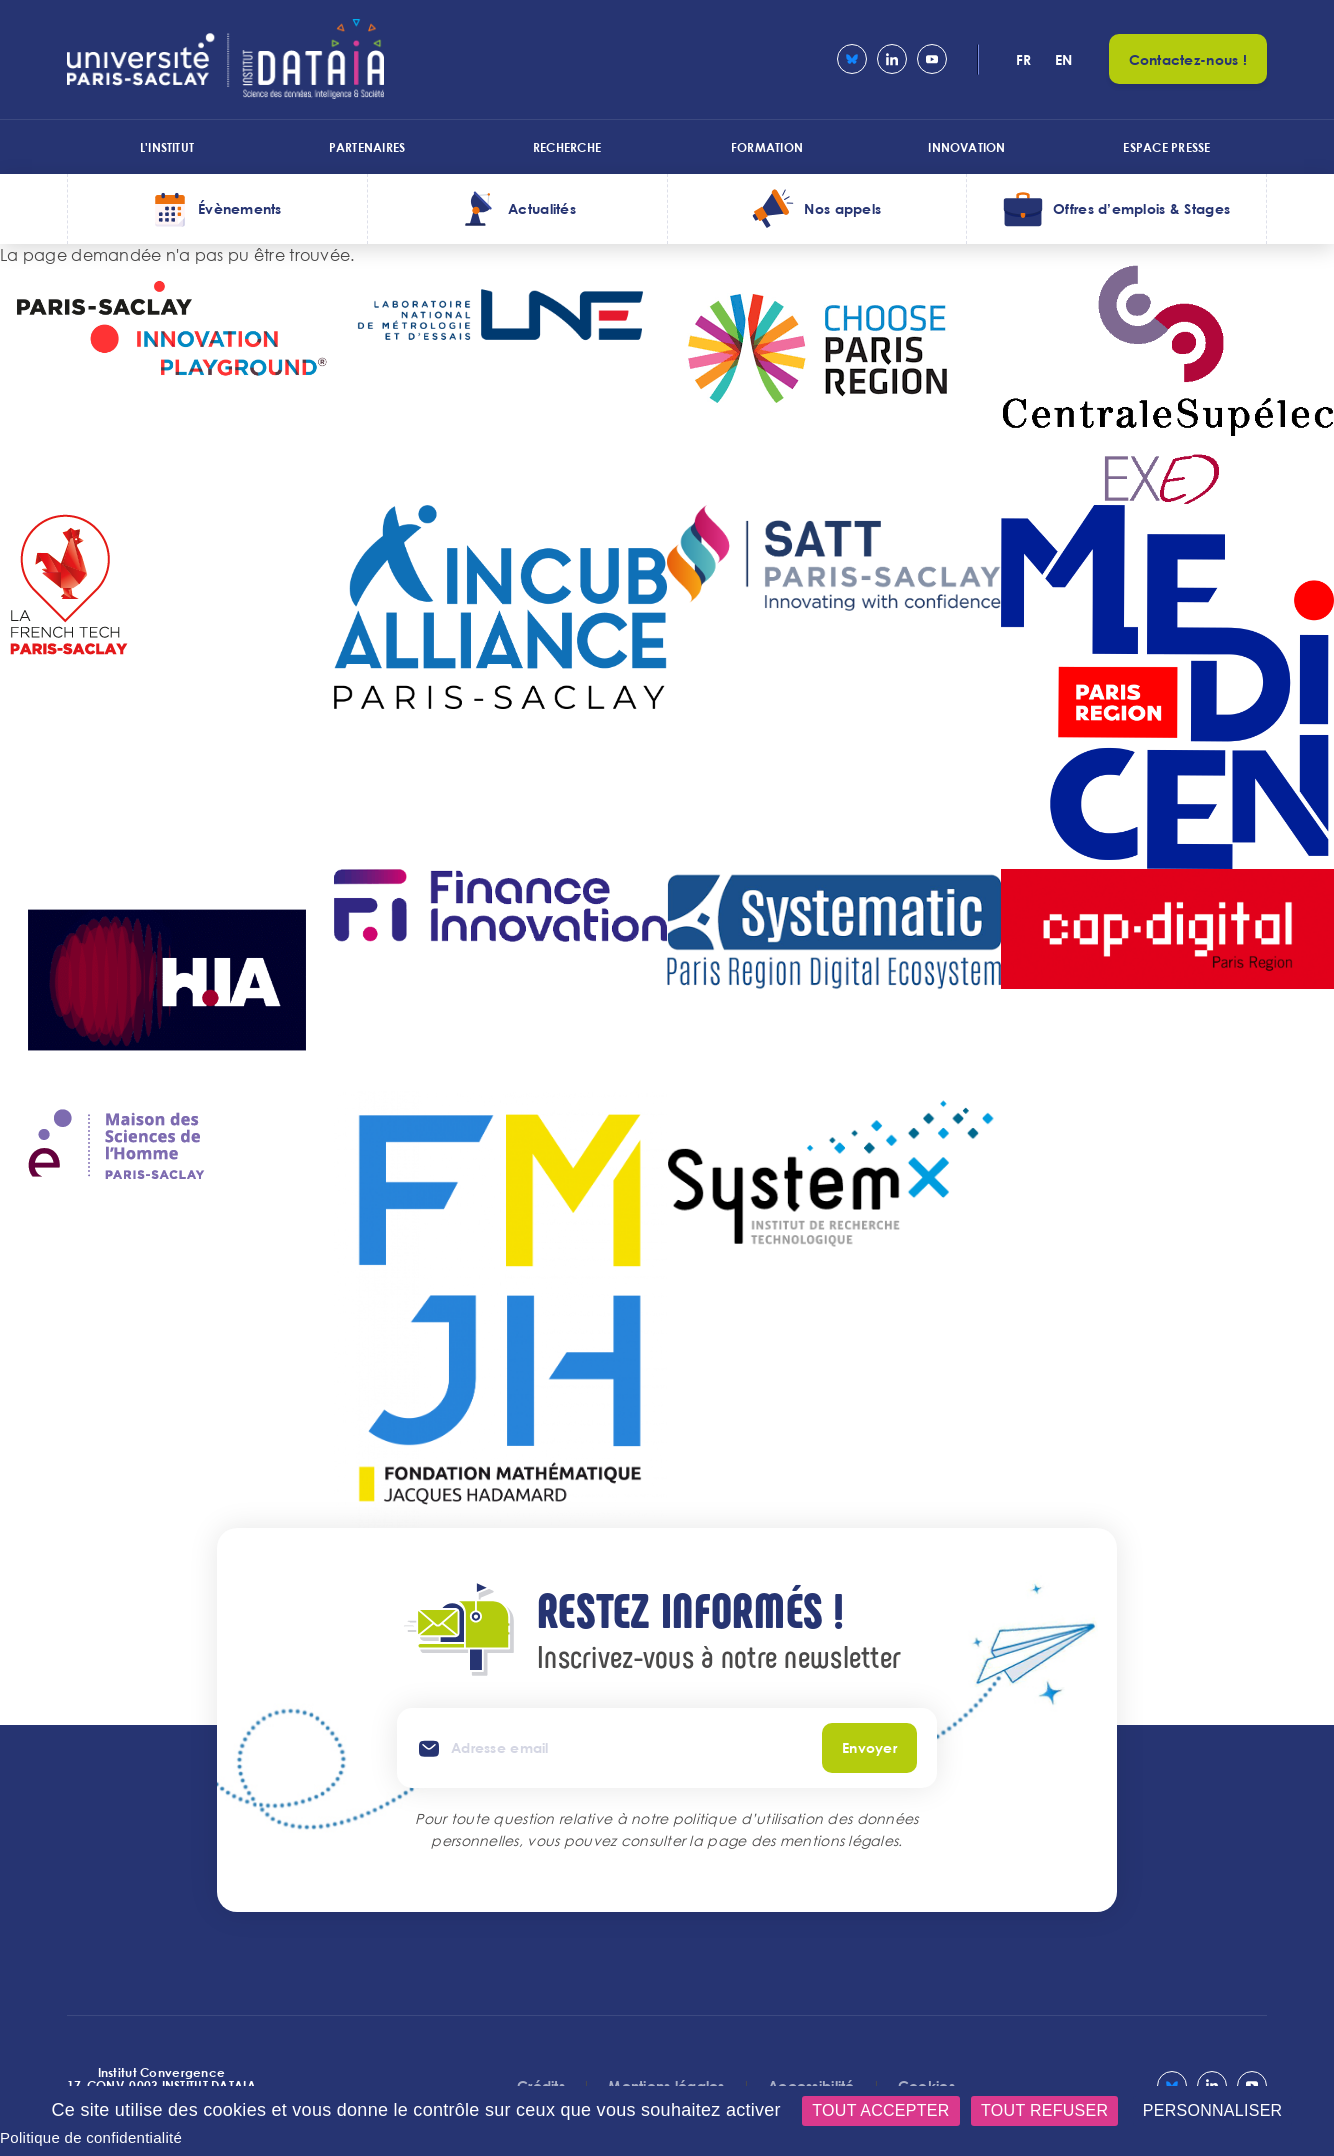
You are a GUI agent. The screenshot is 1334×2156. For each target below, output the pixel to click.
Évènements (240, 208)
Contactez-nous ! (1188, 59)
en (1064, 59)
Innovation (966, 147)
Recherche (567, 147)
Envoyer (869, 1747)
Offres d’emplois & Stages (1141, 208)
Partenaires (367, 147)
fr (1024, 59)
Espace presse (1166, 147)
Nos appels (842, 208)
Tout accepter (880, 2110)
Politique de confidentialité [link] (91, 2137)
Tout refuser (1044, 2110)
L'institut (167, 147)
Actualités (542, 208)
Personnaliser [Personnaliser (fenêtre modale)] (1213, 2110)
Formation (767, 147)
